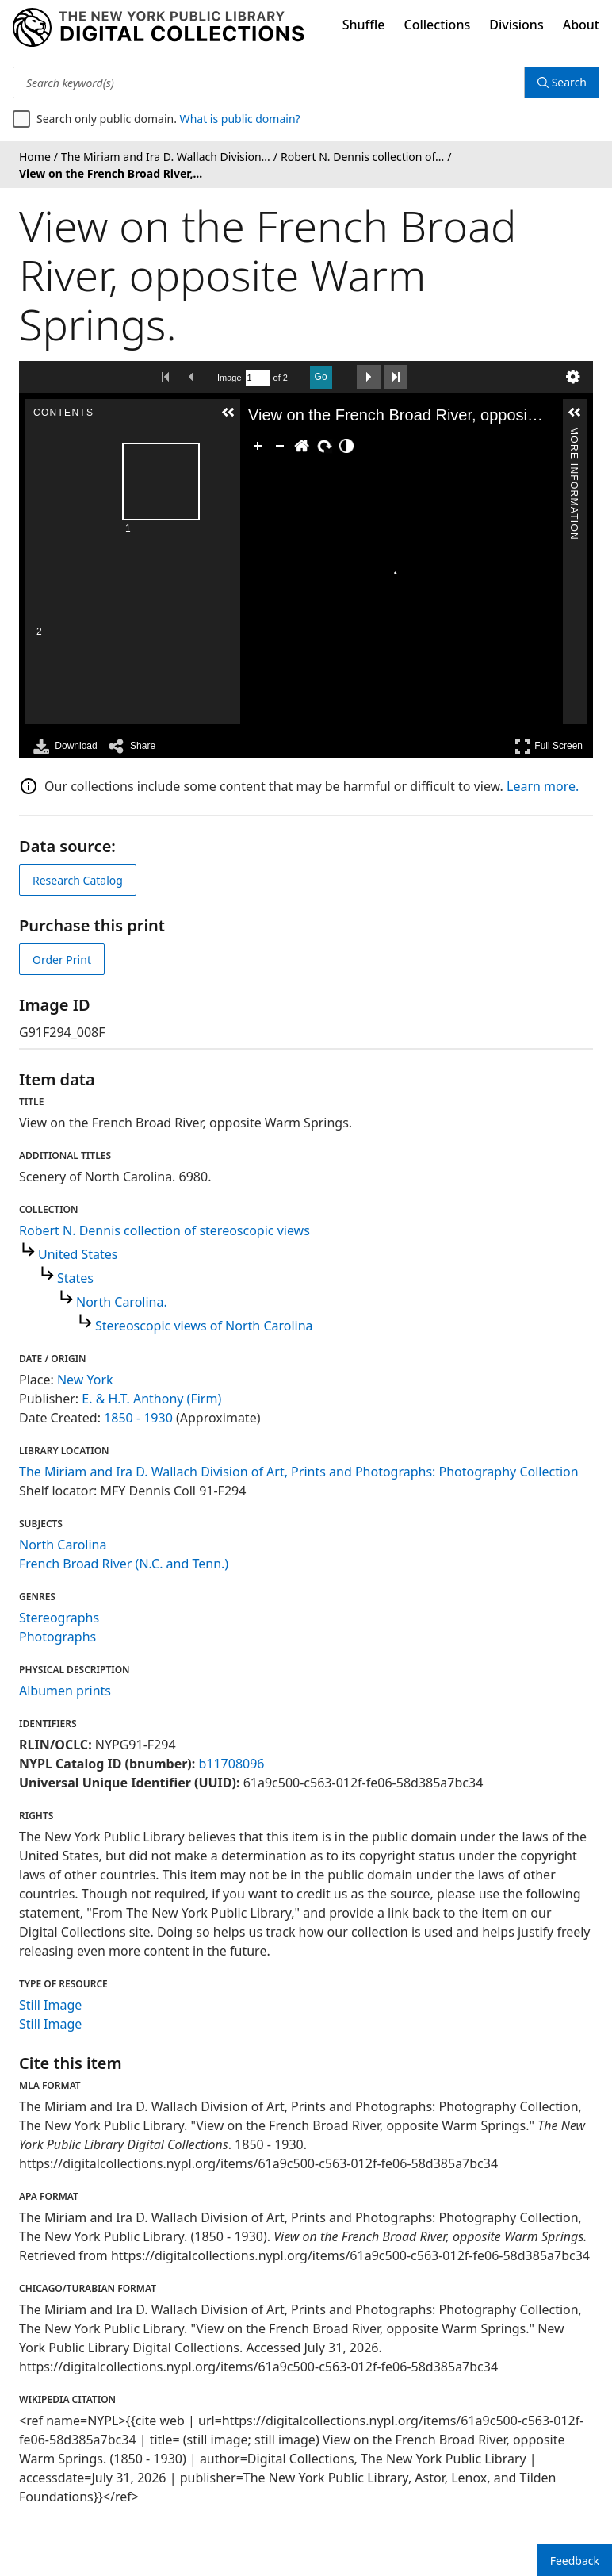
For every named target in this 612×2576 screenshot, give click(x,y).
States (75, 1278)
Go (321, 376)
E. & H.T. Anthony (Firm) (151, 1398)
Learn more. (543, 786)
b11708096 (231, 1763)
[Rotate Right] (324, 446)
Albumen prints (65, 1690)
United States (78, 1254)
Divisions (516, 24)
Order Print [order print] (62, 959)
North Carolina (62, 1544)
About (581, 24)
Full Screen (549, 746)
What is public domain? (240, 118)
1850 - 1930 (138, 1417)
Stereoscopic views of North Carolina (204, 1325)
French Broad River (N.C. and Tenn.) (123, 1563)
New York (85, 1379)
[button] (228, 412)
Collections (437, 24)
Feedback (574, 2560)
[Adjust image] (346, 446)
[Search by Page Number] (258, 378)
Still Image (50, 2005)
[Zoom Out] (280, 446)
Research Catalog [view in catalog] (78, 880)
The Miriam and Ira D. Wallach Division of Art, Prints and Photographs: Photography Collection (299, 1471)
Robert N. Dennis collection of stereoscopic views (164, 1230)
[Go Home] (302, 446)
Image (229, 377)
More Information (573, 433)
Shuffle (363, 24)
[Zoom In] (258, 446)
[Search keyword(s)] (269, 82)
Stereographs (59, 1617)
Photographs (57, 1636)
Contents (227, 433)
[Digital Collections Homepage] (158, 28)
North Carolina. (121, 1302)
